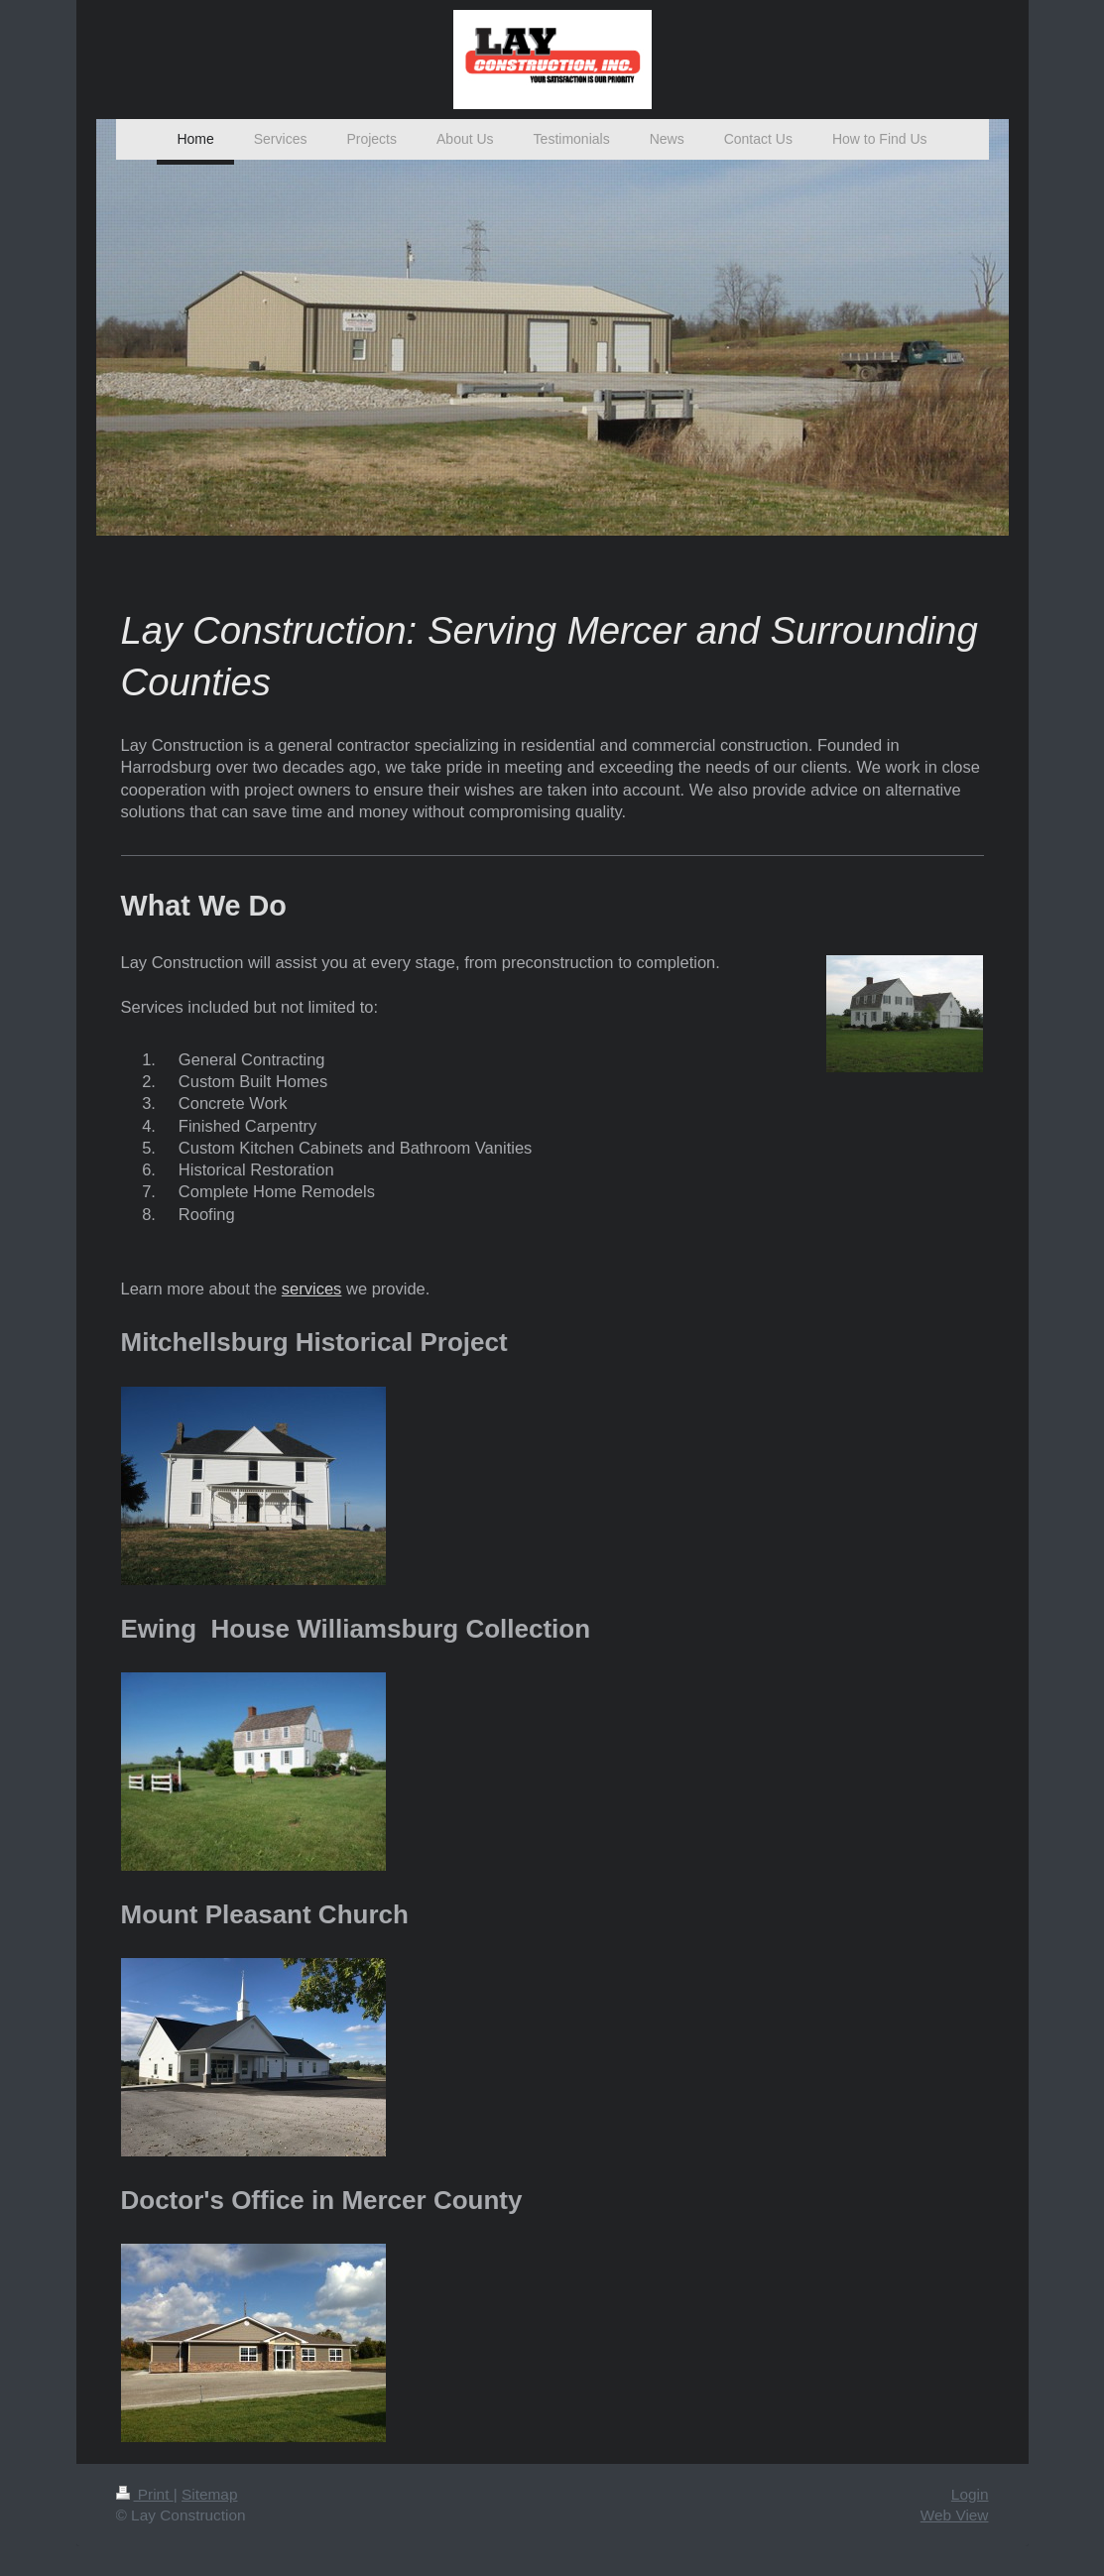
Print (145, 2494)
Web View (954, 2515)
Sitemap (209, 2494)
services (312, 1288)
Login (970, 2494)
